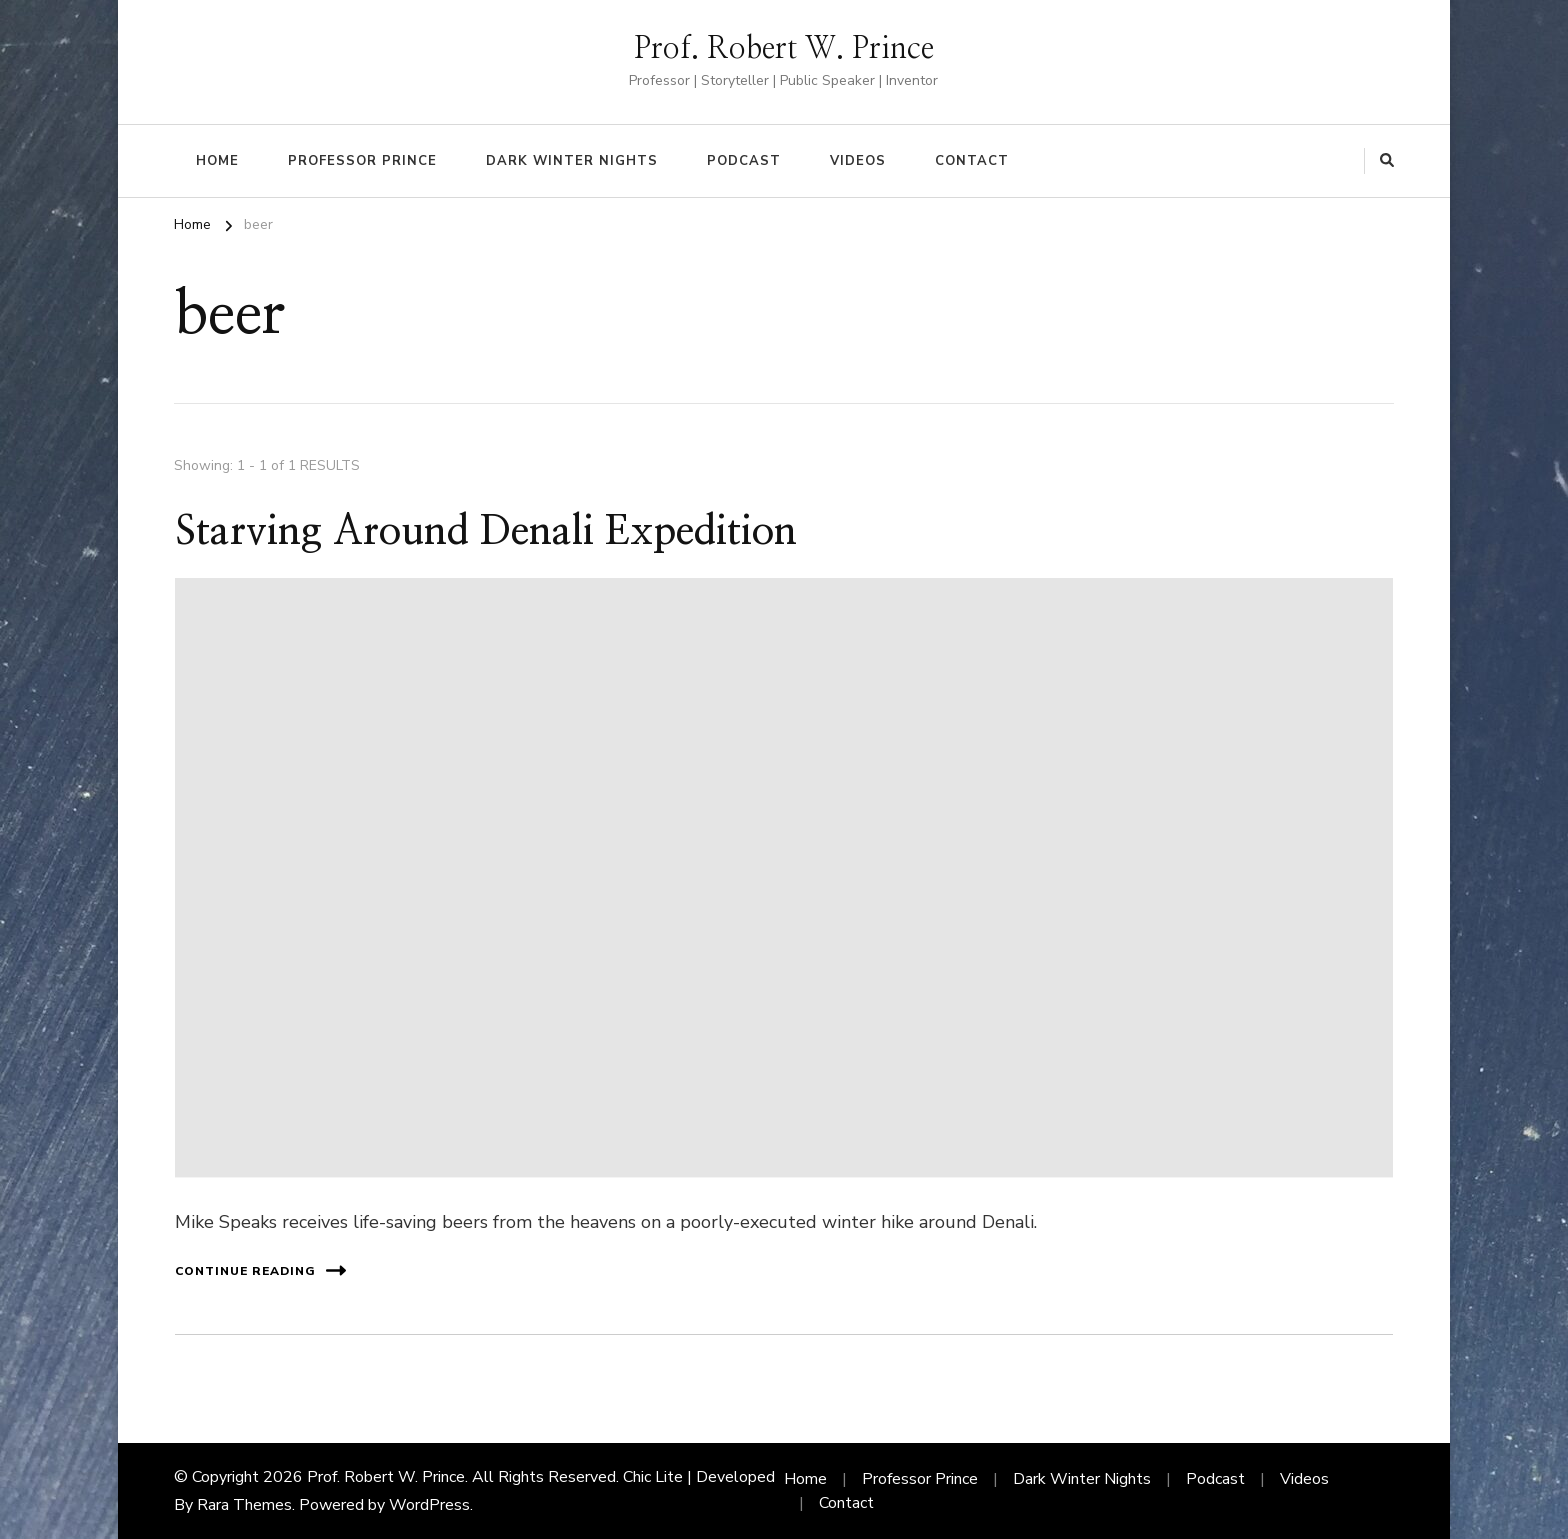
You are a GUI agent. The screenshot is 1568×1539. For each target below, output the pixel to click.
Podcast (744, 161)
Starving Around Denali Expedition (486, 532)
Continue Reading (260, 1270)
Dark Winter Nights (572, 161)
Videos (858, 161)
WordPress (429, 1505)
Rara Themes (244, 1505)
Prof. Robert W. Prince (784, 49)
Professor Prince (362, 161)
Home (217, 161)
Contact (972, 161)
